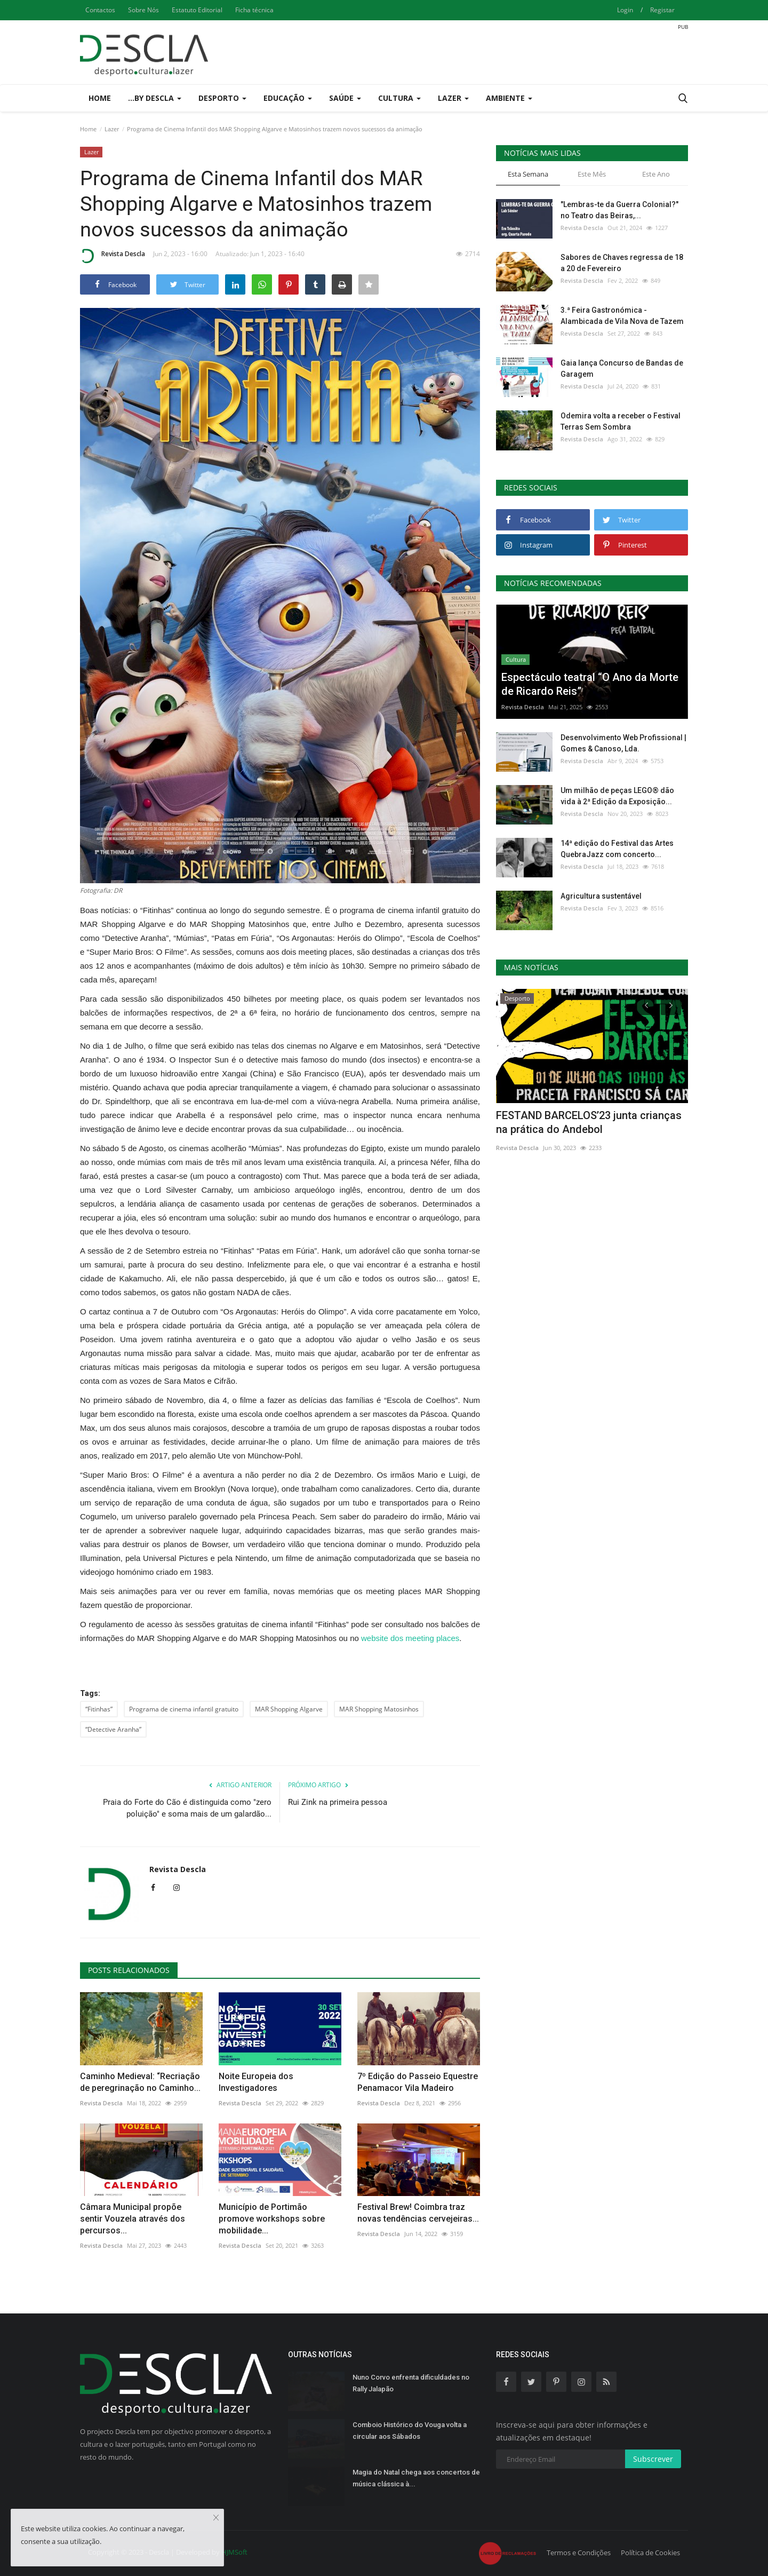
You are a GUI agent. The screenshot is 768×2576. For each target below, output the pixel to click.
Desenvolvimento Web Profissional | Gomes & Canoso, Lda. (623, 743)
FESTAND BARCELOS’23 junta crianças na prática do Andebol (589, 1122)
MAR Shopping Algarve (289, 1709)
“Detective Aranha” (113, 1729)
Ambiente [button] (509, 98)
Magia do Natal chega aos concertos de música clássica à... (416, 2478)
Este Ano (656, 174)
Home (100, 98)
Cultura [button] (399, 98)
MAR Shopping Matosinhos (379, 1709)
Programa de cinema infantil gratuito (183, 1709)
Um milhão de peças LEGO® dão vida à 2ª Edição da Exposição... (617, 796)
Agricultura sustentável (601, 896)
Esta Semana (528, 174)
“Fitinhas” (99, 1709)
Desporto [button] (222, 98)
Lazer (112, 129)
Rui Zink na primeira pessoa (337, 1802)
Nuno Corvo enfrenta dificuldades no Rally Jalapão (411, 2383)
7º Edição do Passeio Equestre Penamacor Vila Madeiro (417, 2082)
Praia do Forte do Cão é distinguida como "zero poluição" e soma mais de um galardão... (187, 1808)
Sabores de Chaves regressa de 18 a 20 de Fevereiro (622, 263)
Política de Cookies (650, 2552)
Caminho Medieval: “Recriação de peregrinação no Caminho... (140, 2082)
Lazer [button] (453, 98)
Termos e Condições (579, 2552)
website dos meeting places (410, 1638)
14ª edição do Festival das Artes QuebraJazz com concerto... (617, 849)
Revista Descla (112, 256)
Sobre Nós (143, 9)
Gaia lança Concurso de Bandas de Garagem (622, 368)
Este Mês (592, 174)
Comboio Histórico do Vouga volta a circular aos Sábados (410, 2430)
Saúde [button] (345, 98)
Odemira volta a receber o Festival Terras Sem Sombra (621, 421)
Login (625, 9)
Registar (662, 9)
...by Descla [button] (154, 98)
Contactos (100, 9)
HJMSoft (234, 2552)
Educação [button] (287, 98)
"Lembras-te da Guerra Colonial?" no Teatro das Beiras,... (619, 210)
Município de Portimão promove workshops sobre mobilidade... (272, 2219)
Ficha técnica (254, 9)
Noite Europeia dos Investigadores (256, 2082)
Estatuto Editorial (197, 9)
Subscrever (653, 2459)
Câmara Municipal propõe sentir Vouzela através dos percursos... (132, 2219)
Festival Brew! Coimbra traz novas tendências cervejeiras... (418, 2213)
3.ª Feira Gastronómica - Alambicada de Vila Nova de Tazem (622, 316)
